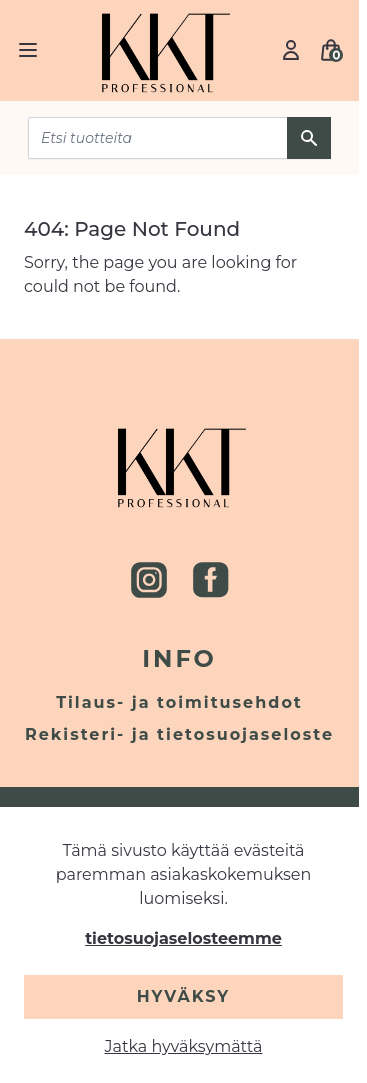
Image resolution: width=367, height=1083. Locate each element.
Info (179, 658)
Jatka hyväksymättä (184, 1046)
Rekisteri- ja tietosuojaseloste (179, 734)
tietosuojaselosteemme (183, 938)
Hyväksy (183, 996)
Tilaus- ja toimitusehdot (179, 702)
